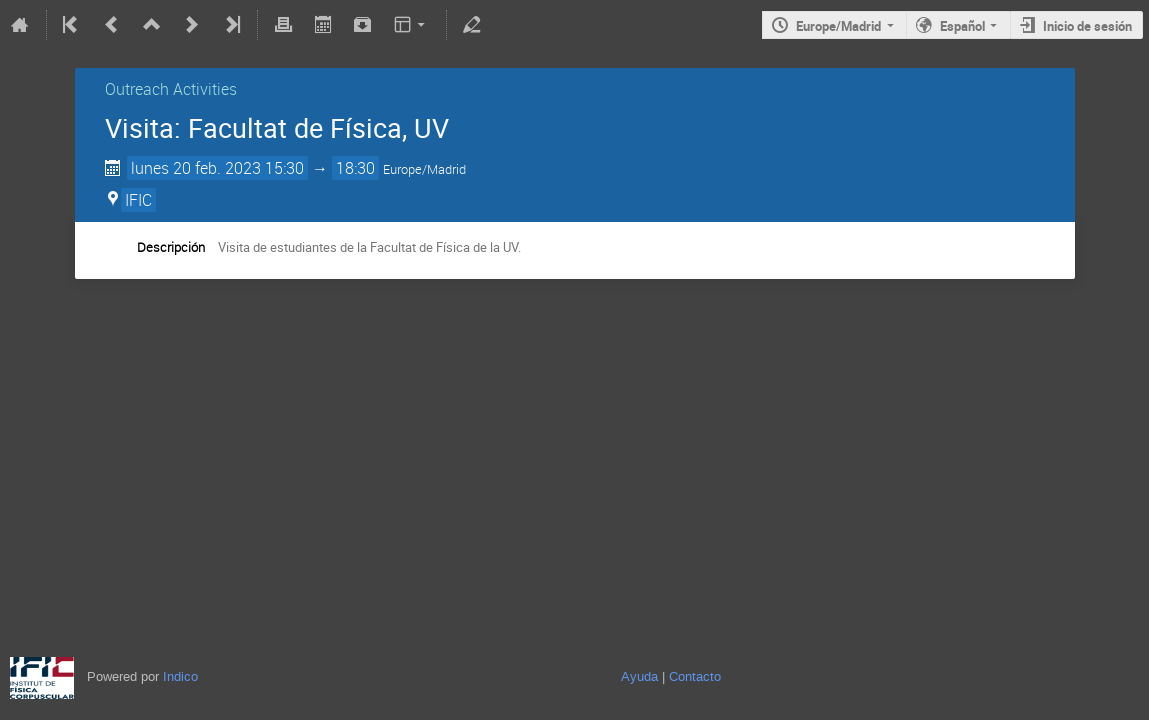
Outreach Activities (171, 89)
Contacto (695, 676)
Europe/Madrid (838, 26)
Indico (180, 676)
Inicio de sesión (1087, 26)
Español (962, 26)
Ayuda (639, 676)
